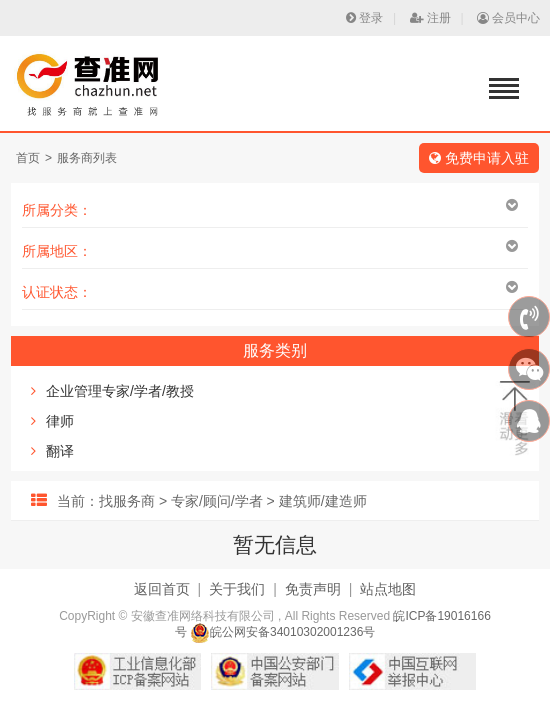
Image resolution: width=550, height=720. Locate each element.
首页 (28, 158)
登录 (364, 18)
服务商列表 (87, 158)
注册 (430, 18)
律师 (60, 421)
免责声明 (313, 589)
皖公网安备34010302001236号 (282, 632)
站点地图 (388, 589)
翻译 (60, 451)
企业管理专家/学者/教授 (120, 391)
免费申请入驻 (479, 158)
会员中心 (508, 18)
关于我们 (237, 589)
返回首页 (162, 589)
